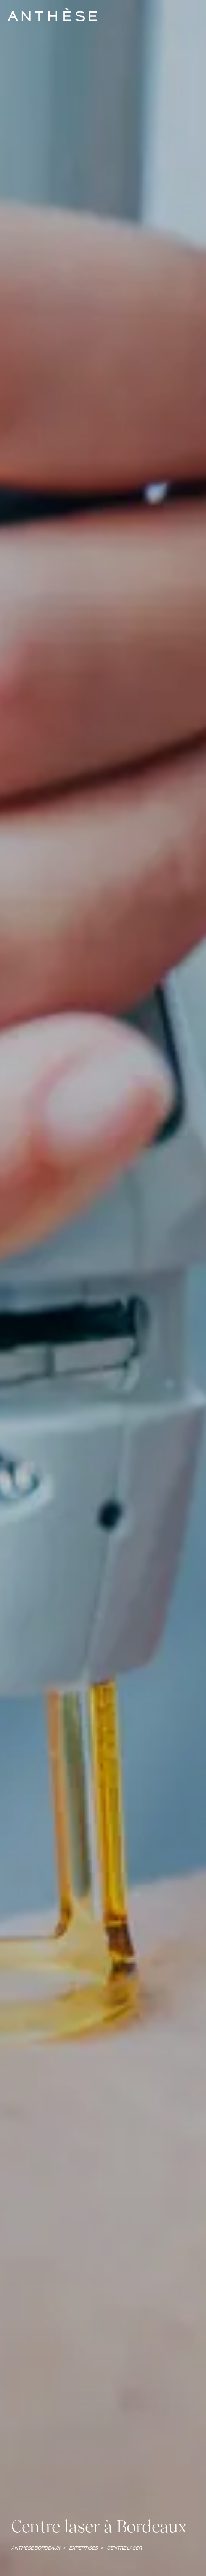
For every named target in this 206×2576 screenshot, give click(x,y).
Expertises (83, 2548)
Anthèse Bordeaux (36, 2548)
